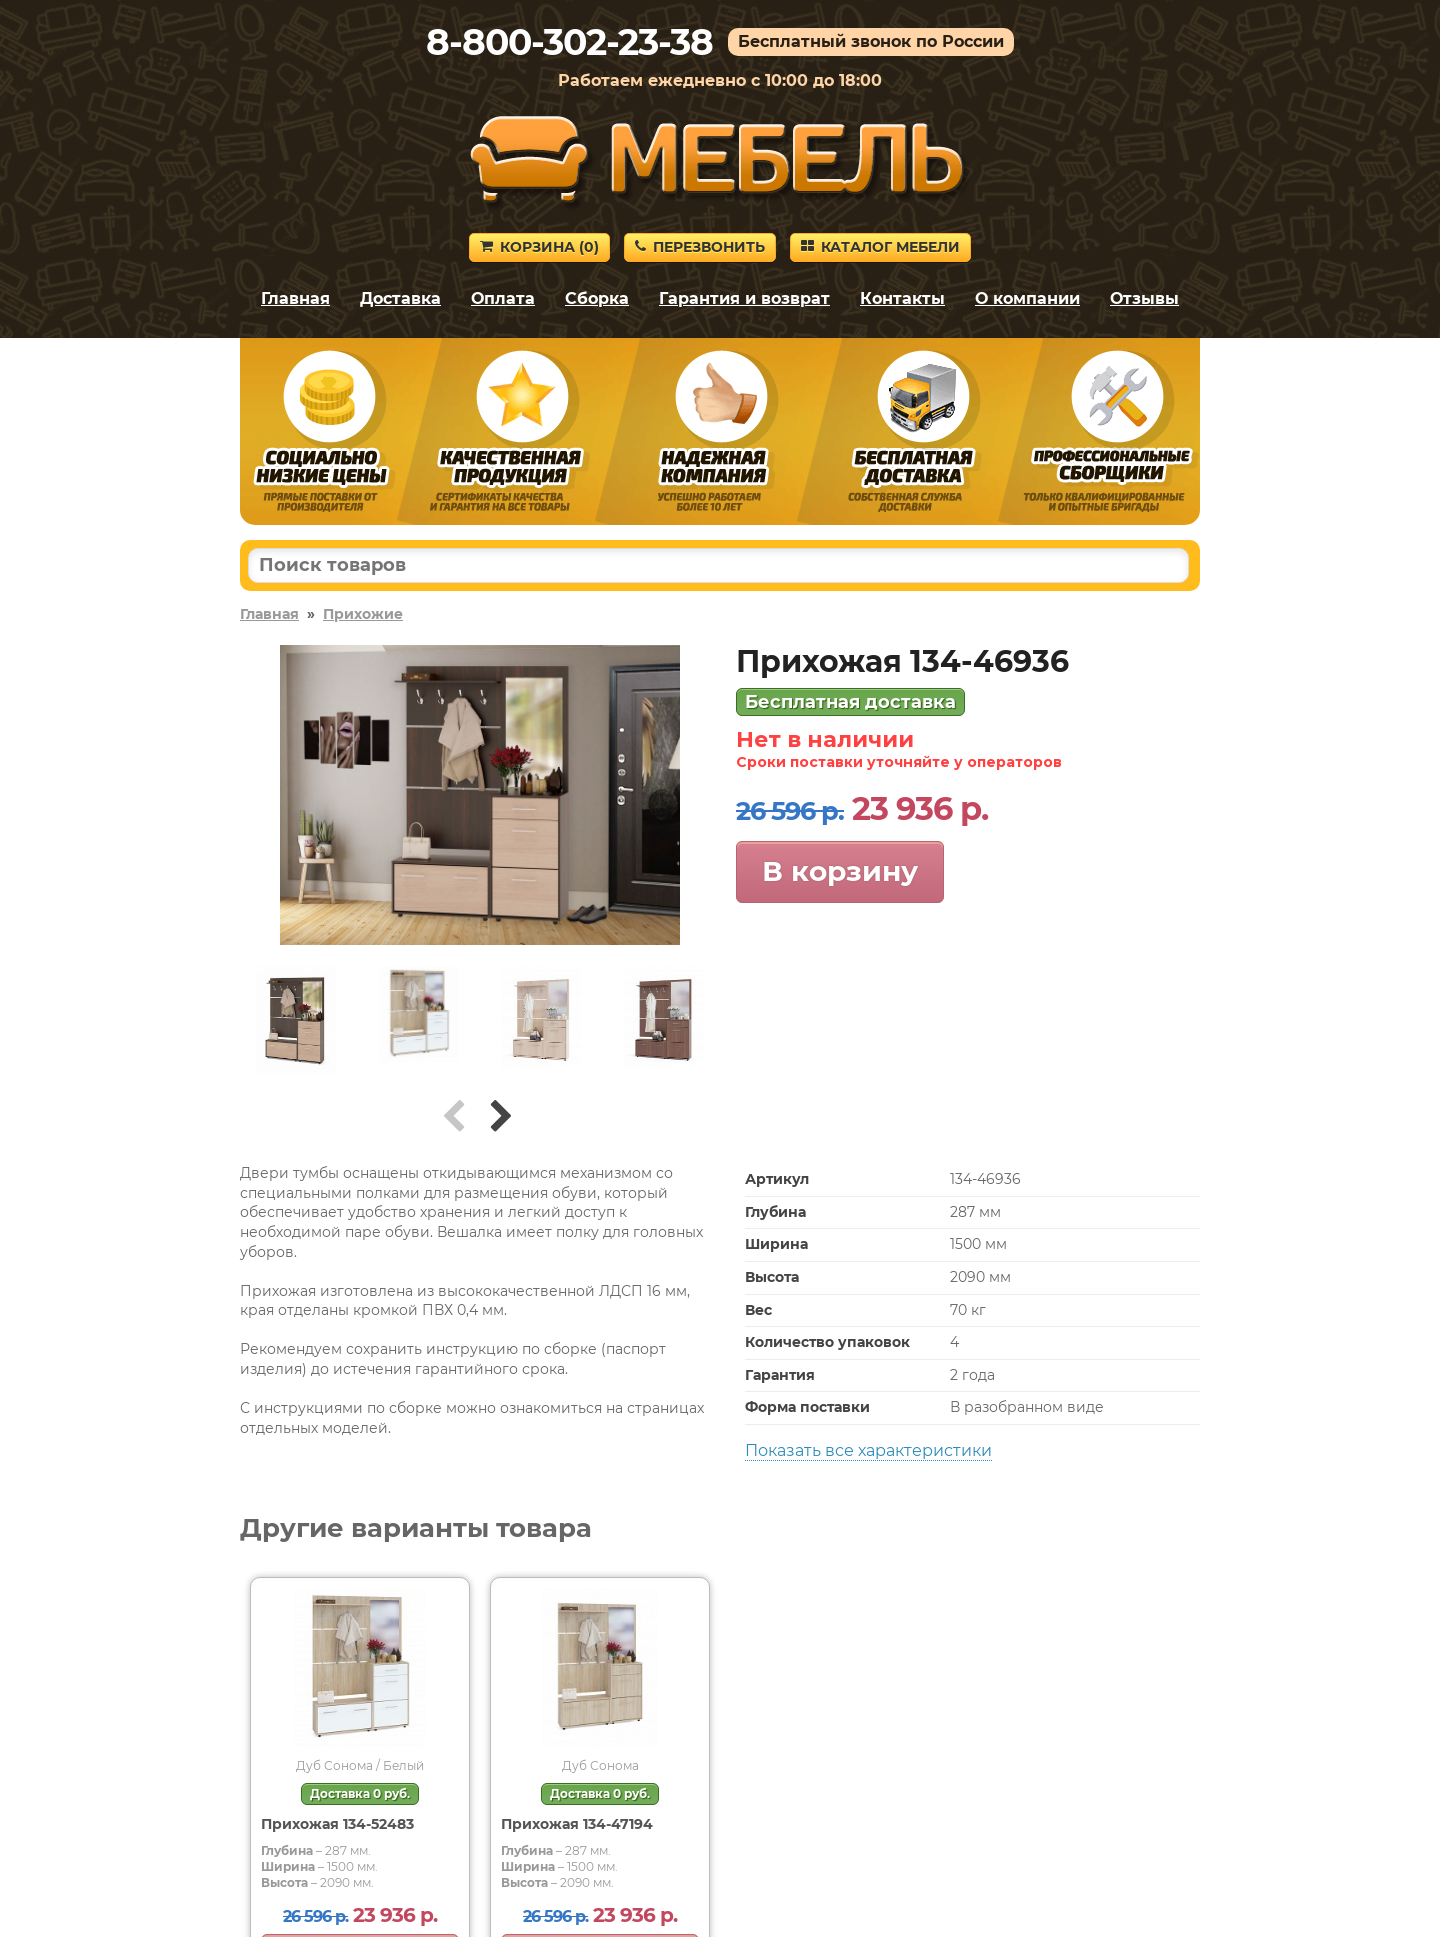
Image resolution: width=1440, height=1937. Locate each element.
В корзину (840, 871)
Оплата (503, 298)
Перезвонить (700, 247)
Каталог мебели (880, 247)
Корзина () (539, 247)
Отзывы (1144, 298)
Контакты (902, 298)
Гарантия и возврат (744, 298)
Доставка (400, 298)
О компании (1027, 298)
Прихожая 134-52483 (337, 1824)
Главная (295, 298)
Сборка (597, 298)
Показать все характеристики (868, 1450)
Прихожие (363, 614)
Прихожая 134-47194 (577, 1824)
